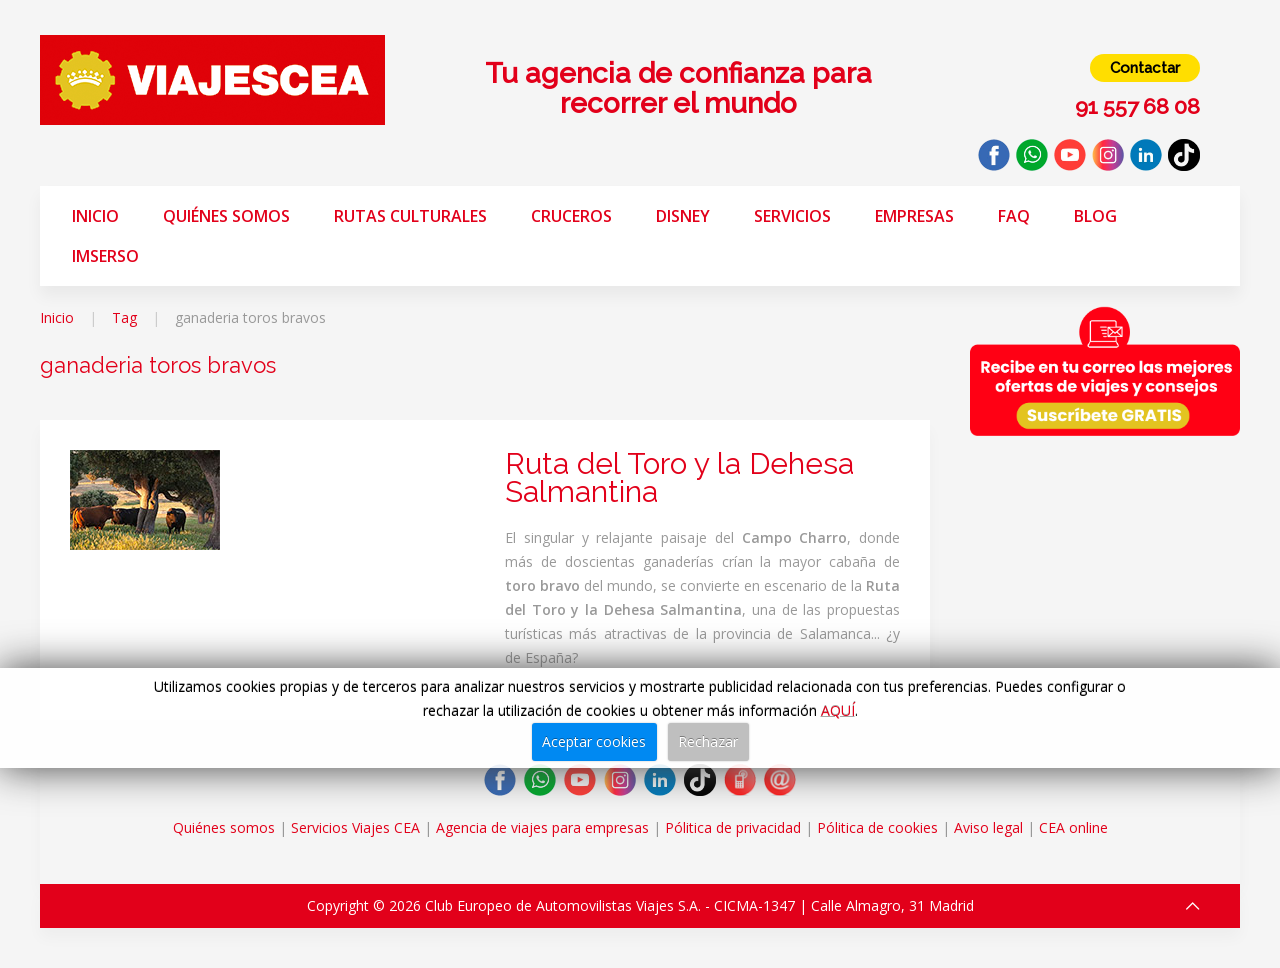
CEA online (1073, 827)
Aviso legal (988, 827)
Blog (1095, 216)
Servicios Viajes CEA (355, 827)
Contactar (1145, 68)
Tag (124, 317)
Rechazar (708, 741)
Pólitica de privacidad (733, 827)
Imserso (105, 256)
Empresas (914, 216)
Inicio (95, 216)
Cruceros (571, 216)
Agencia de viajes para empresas (542, 827)
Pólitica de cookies (877, 827)
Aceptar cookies (594, 741)
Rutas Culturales (410, 216)
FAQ (1014, 216)
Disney (683, 216)
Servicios (792, 216)
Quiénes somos (226, 216)
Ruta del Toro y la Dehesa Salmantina (679, 477)
